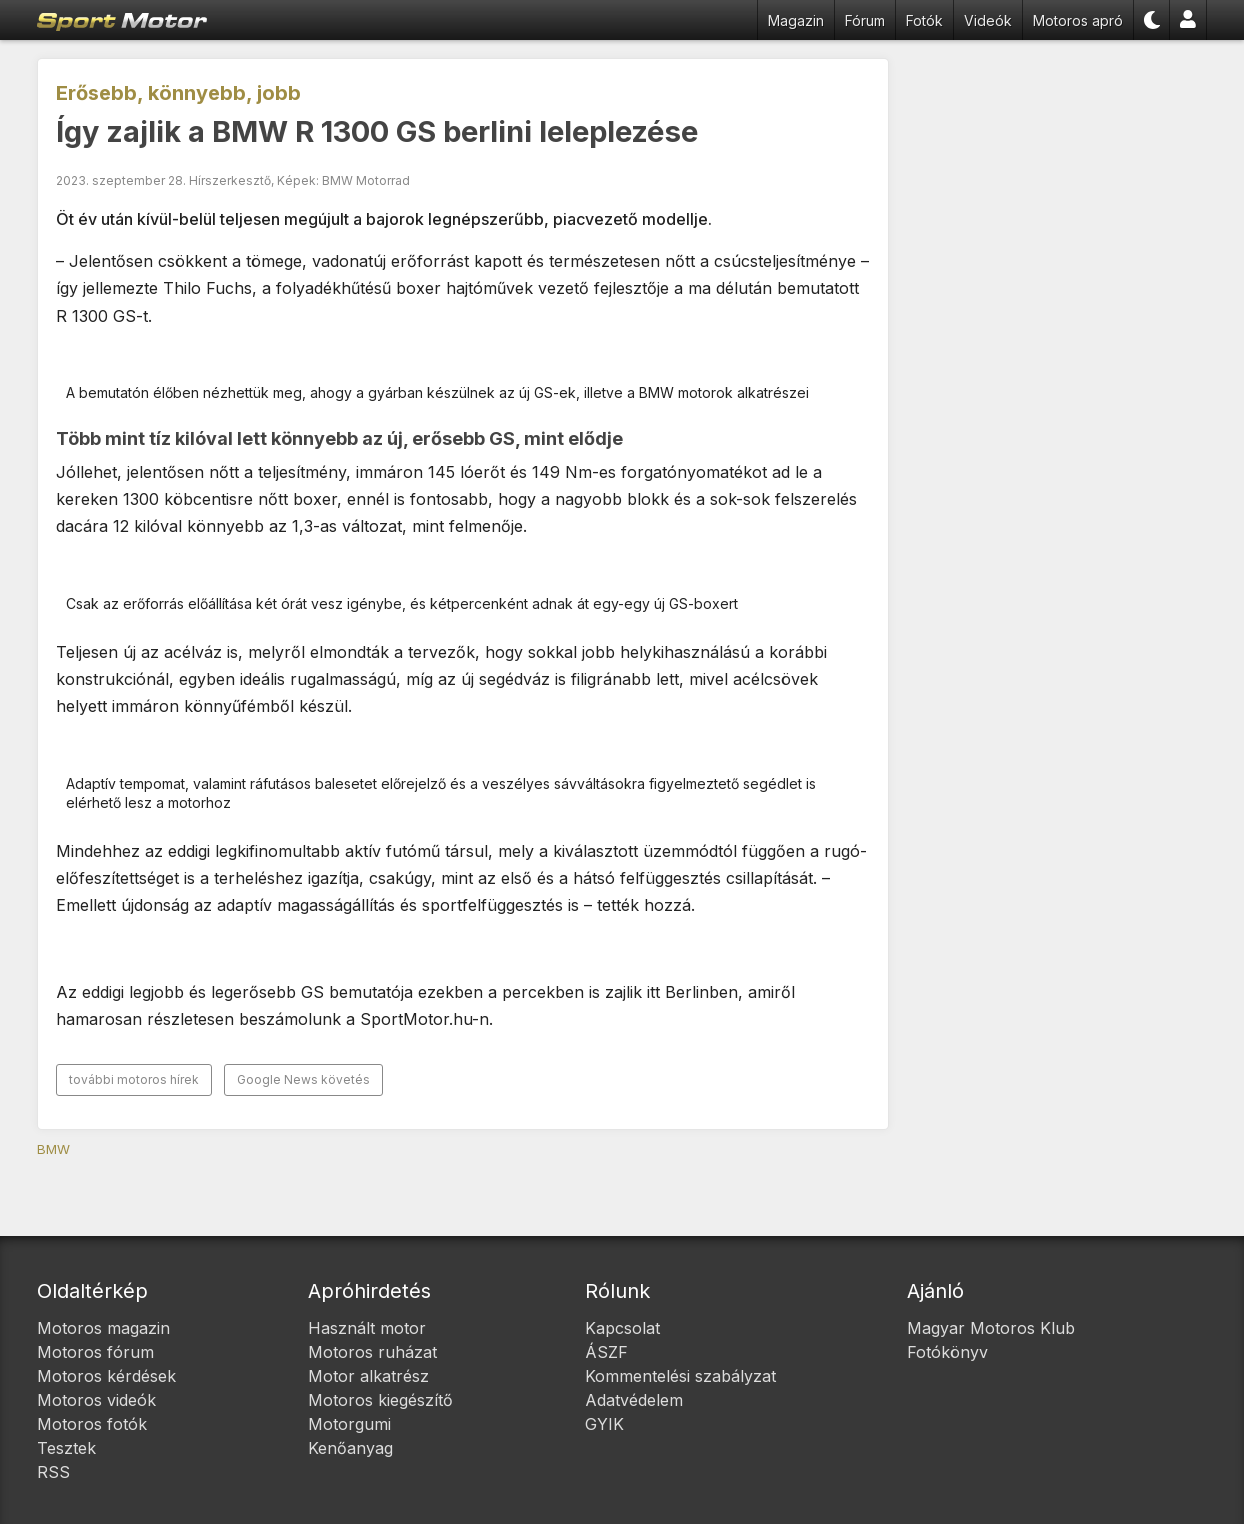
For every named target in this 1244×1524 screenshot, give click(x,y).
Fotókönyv (947, 1352)
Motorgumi (349, 1424)
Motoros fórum (95, 1352)
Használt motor (367, 1328)
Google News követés (303, 1079)
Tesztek (66, 1448)
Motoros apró (1078, 20)
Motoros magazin (103, 1328)
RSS (53, 1472)
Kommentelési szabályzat (680, 1376)
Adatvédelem (634, 1400)
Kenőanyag (350, 1448)
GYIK (604, 1424)
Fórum (865, 20)
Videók (988, 20)
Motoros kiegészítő (380, 1400)
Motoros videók (96, 1400)
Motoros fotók (92, 1424)
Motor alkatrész (368, 1376)
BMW (53, 1149)
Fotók (924, 20)
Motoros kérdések (106, 1376)
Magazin (796, 20)
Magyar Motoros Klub (991, 1328)
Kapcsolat (622, 1328)
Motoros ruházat (372, 1352)
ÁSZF (606, 1352)
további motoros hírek (134, 1079)
